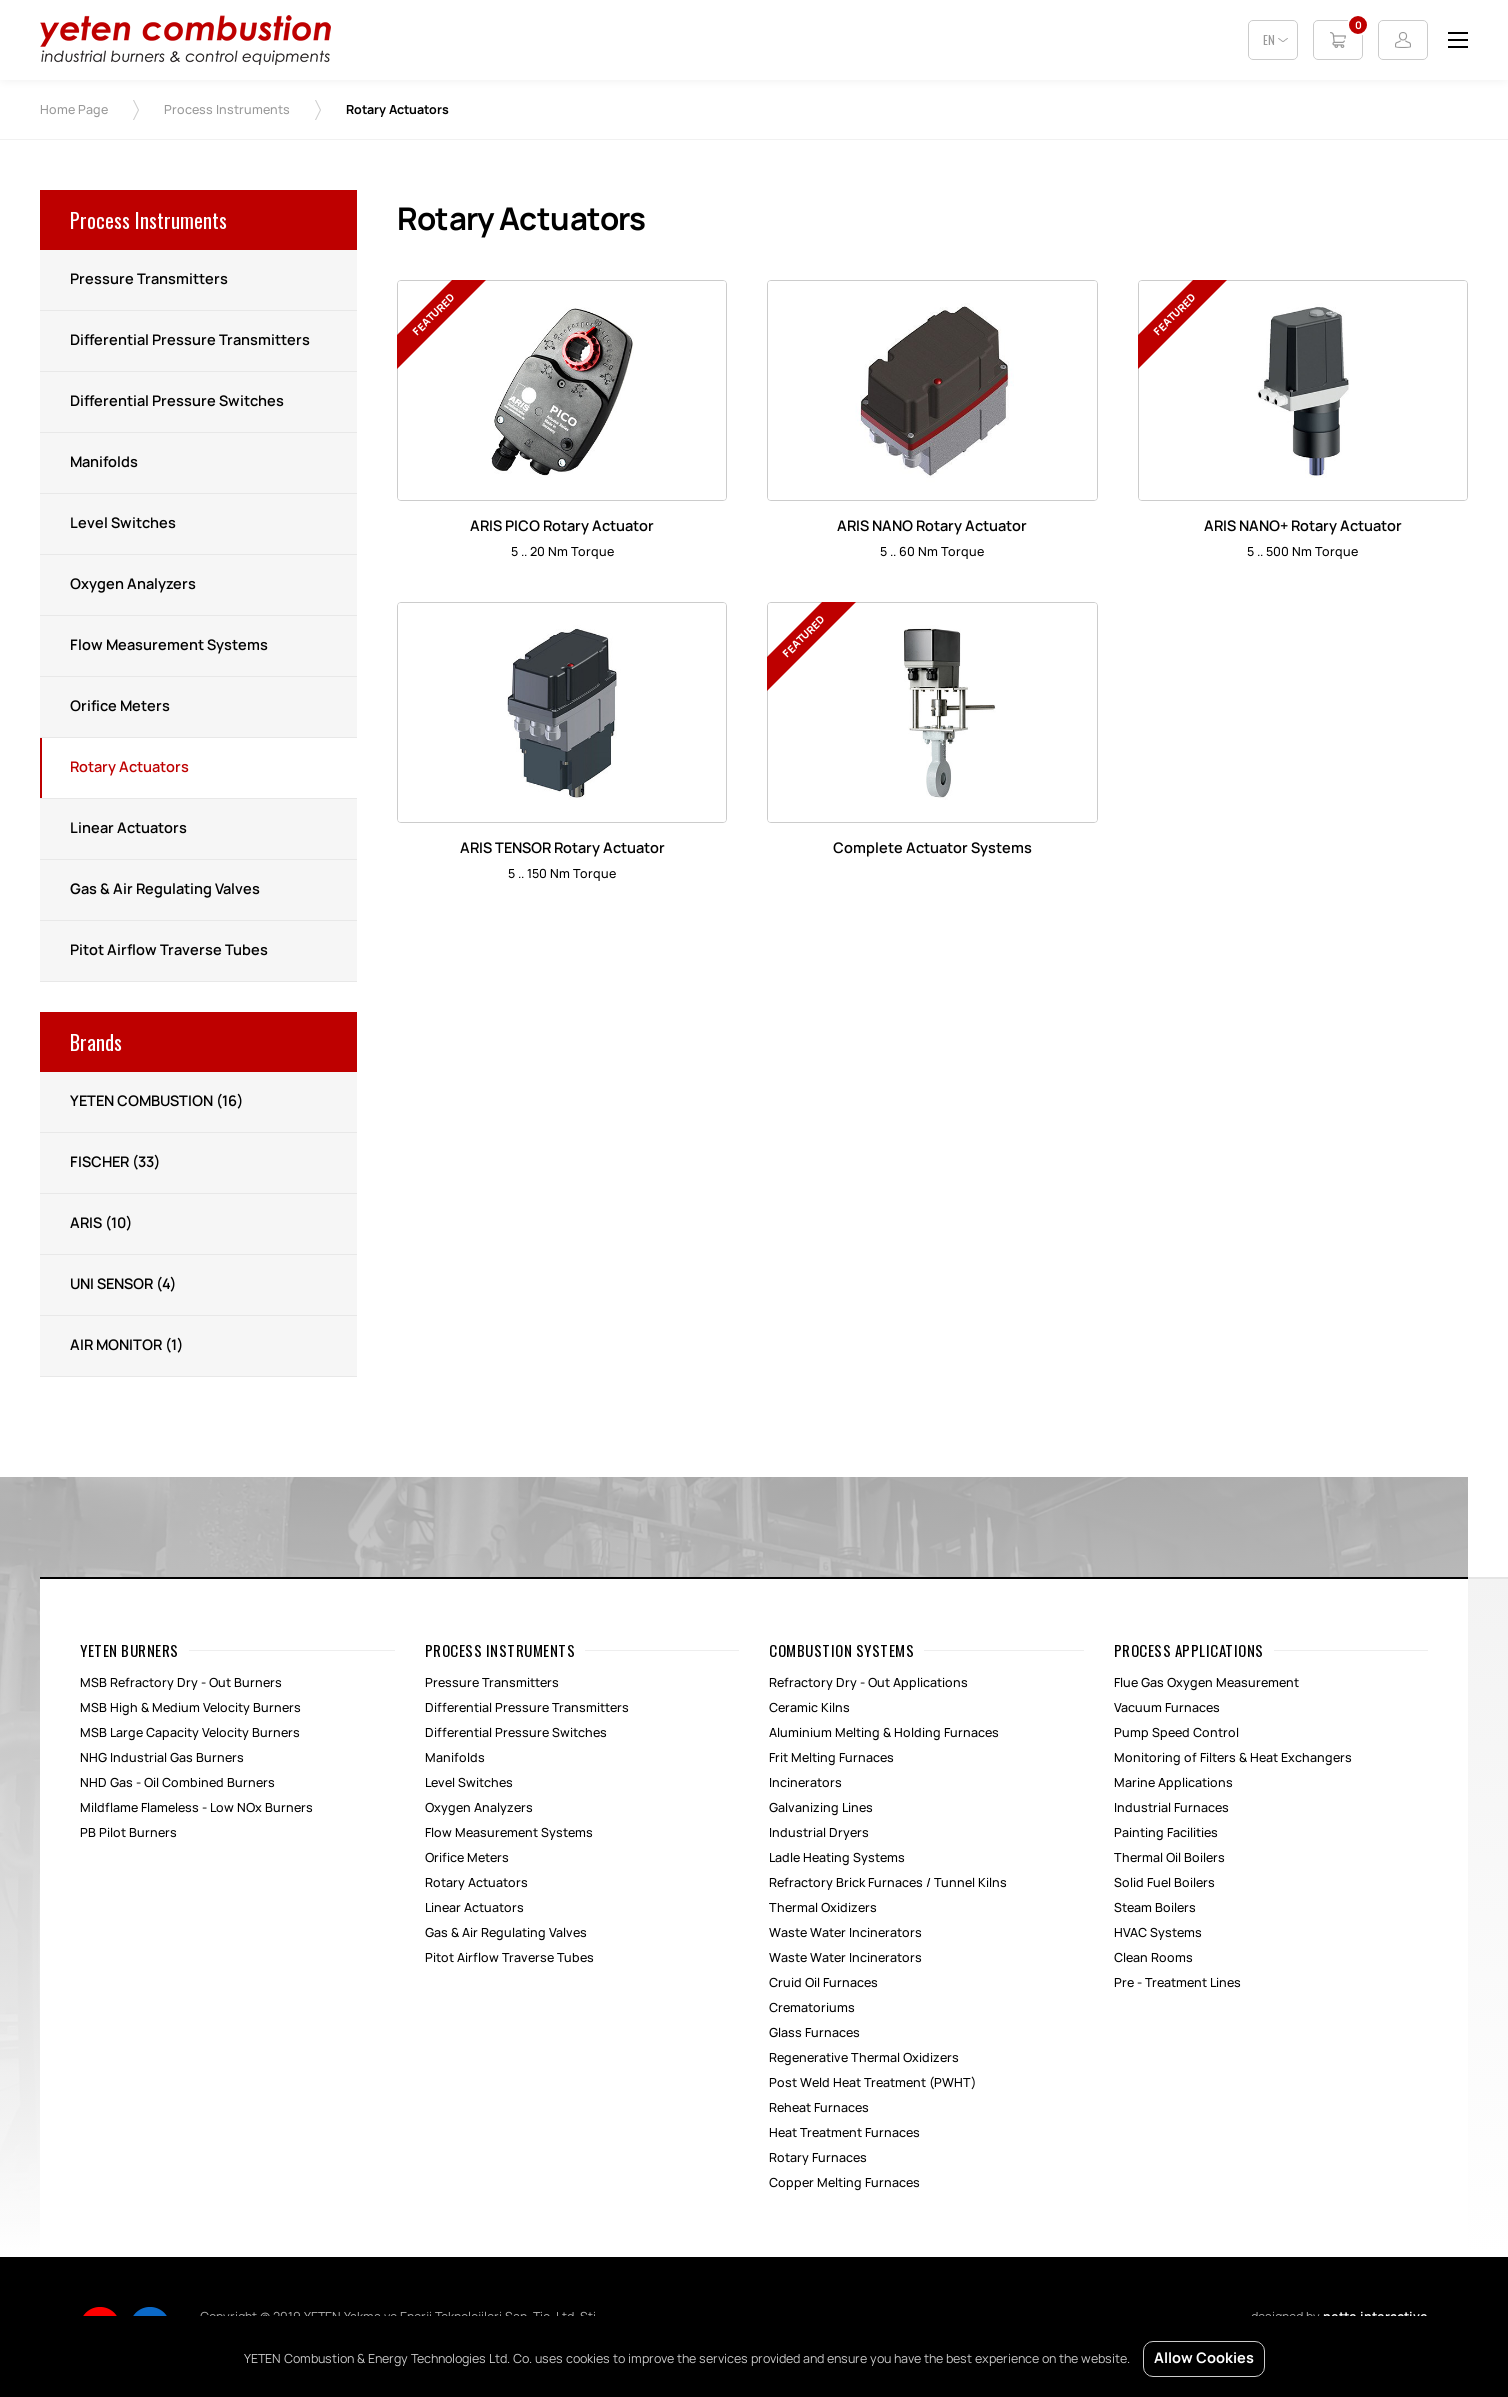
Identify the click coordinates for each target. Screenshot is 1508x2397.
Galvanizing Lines (821, 1808)
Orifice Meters (120, 707)
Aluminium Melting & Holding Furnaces (884, 1733)
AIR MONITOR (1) (126, 1346)
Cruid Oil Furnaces (823, 1983)
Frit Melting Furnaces (831, 1758)
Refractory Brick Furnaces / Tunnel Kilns (888, 1883)
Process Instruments (227, 110)
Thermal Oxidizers (823, 1908)
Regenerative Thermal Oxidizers (864, 2058)
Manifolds (104, 463)
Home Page (74, 110)
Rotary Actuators (129, 768)
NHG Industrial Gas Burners (162, 1758)
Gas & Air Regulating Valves (165, 890)
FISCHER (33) (115, 1163)
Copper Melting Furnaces (844, 2183)
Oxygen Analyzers (133, 585)
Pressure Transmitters (149, 280)
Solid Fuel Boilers (1164, 1883)
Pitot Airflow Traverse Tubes (169, 951)
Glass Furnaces (814, 2033)
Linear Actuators (128, 829)
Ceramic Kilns (809, 1708)
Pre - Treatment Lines (1177, 1983)
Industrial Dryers (819, 1833)
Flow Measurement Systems (169, 646)
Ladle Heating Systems (837, 1858)
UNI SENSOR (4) (123, 1285)
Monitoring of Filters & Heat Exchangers (1233, 1758)
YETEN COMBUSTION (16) (156, 1102)
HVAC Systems (1158, 1933)
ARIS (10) (101, 1224)
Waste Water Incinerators (845, 1933)
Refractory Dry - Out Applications (868, 1683)
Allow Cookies (1204, 2359)
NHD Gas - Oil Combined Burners (177, 1783)
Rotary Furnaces (818, 2158)
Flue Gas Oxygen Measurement (1206, 1683)
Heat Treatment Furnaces (844, 2133)
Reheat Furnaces (819, 2108)
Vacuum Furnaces (1167, 1708)
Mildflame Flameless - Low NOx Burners (196, 1808)
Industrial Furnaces (1171, 1808)
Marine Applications (1173, 1783)
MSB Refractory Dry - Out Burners (181, 1683)
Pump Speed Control (1176, 1733)
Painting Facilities (1166, 1833)
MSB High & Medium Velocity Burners (190, 1708)
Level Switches (123, 524)
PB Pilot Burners (128, 1833)
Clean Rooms (1153, 1958)
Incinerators (805, 1783)
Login (1403, 40)
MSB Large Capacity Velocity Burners (190, 1733)
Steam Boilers (1155, 1908)
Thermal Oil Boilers (1169, 1858)
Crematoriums (812, 2008)
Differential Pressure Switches (177, 402)
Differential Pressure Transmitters (190, 341)
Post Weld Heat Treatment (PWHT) (872, 2083)
